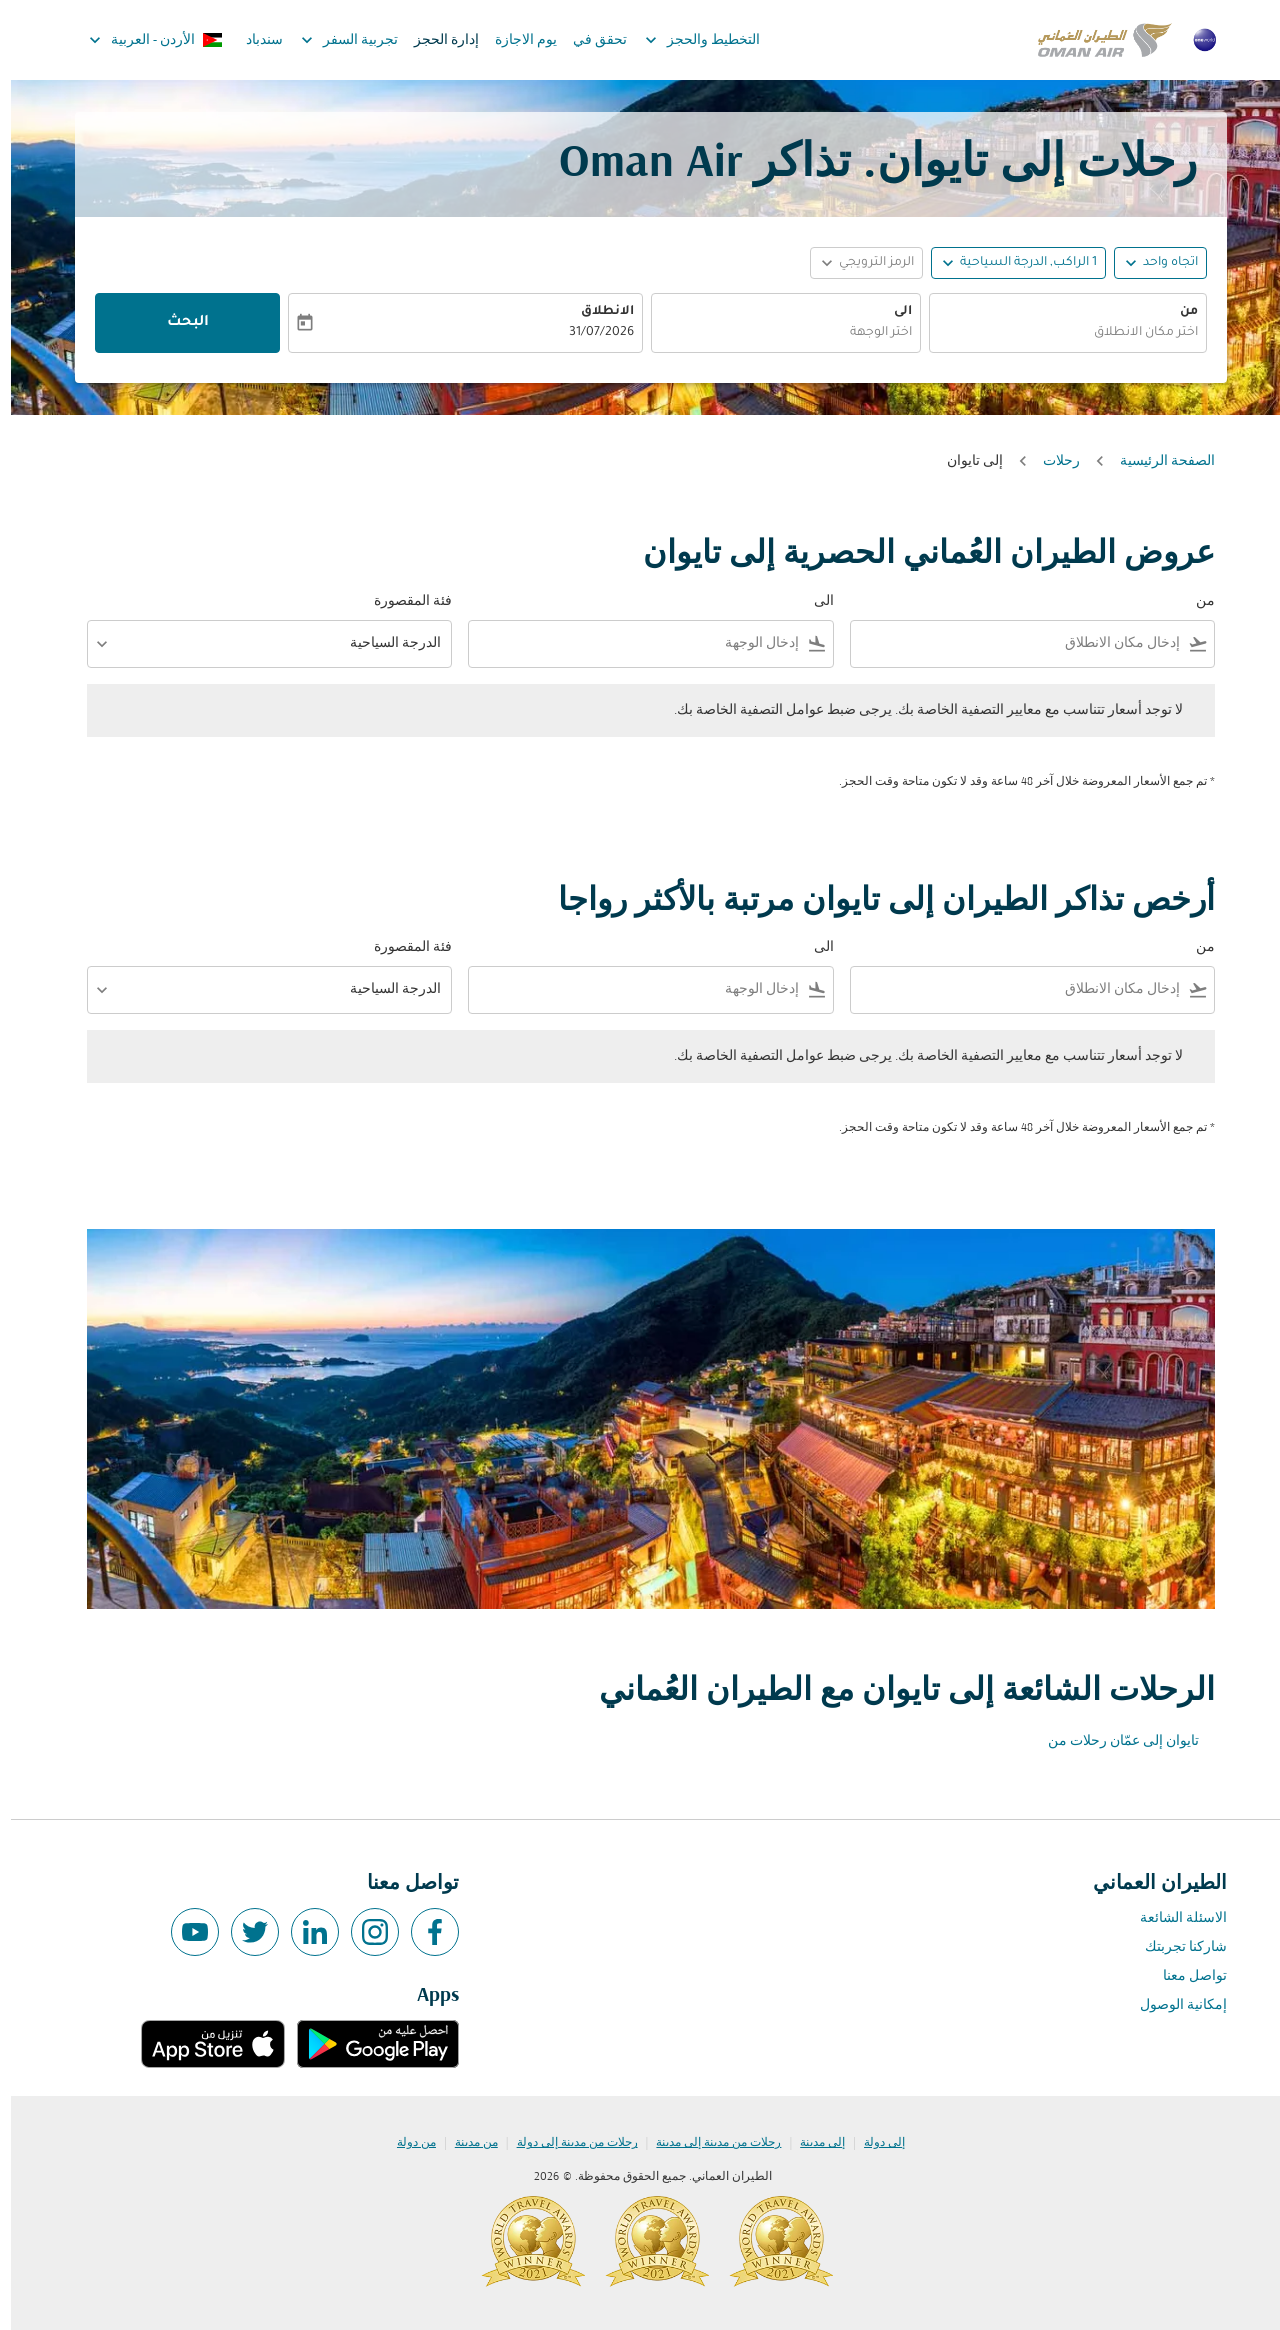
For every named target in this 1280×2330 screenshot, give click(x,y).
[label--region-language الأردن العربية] (143, 40)
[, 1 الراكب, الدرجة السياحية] (1017, 263)
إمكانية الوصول (1172, 2005)
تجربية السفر (333, 40)
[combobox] (1057, 333)
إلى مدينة (811, 2143)
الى (892, 312)
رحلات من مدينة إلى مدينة (707, 2143)
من (1178, 312)
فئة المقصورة (402, 601)
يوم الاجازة (515, 40)
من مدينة (465, 2143)
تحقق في (589, 40)
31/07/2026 (590, 333)
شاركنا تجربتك (1175, 1947)
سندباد (253, 40)
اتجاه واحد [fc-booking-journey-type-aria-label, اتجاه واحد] (1159, 263)
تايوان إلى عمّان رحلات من (1112, 1741)
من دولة (405, 2143)
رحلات (1050, 461)
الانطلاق (596, 312)
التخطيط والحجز (686, 40)
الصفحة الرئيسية (1156, 461)
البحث (177, 323)
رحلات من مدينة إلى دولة (566, 2143)
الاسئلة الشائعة (1172, 1918)
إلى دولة (873, 2143)
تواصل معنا (1184, 1976)
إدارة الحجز (435, 40)
